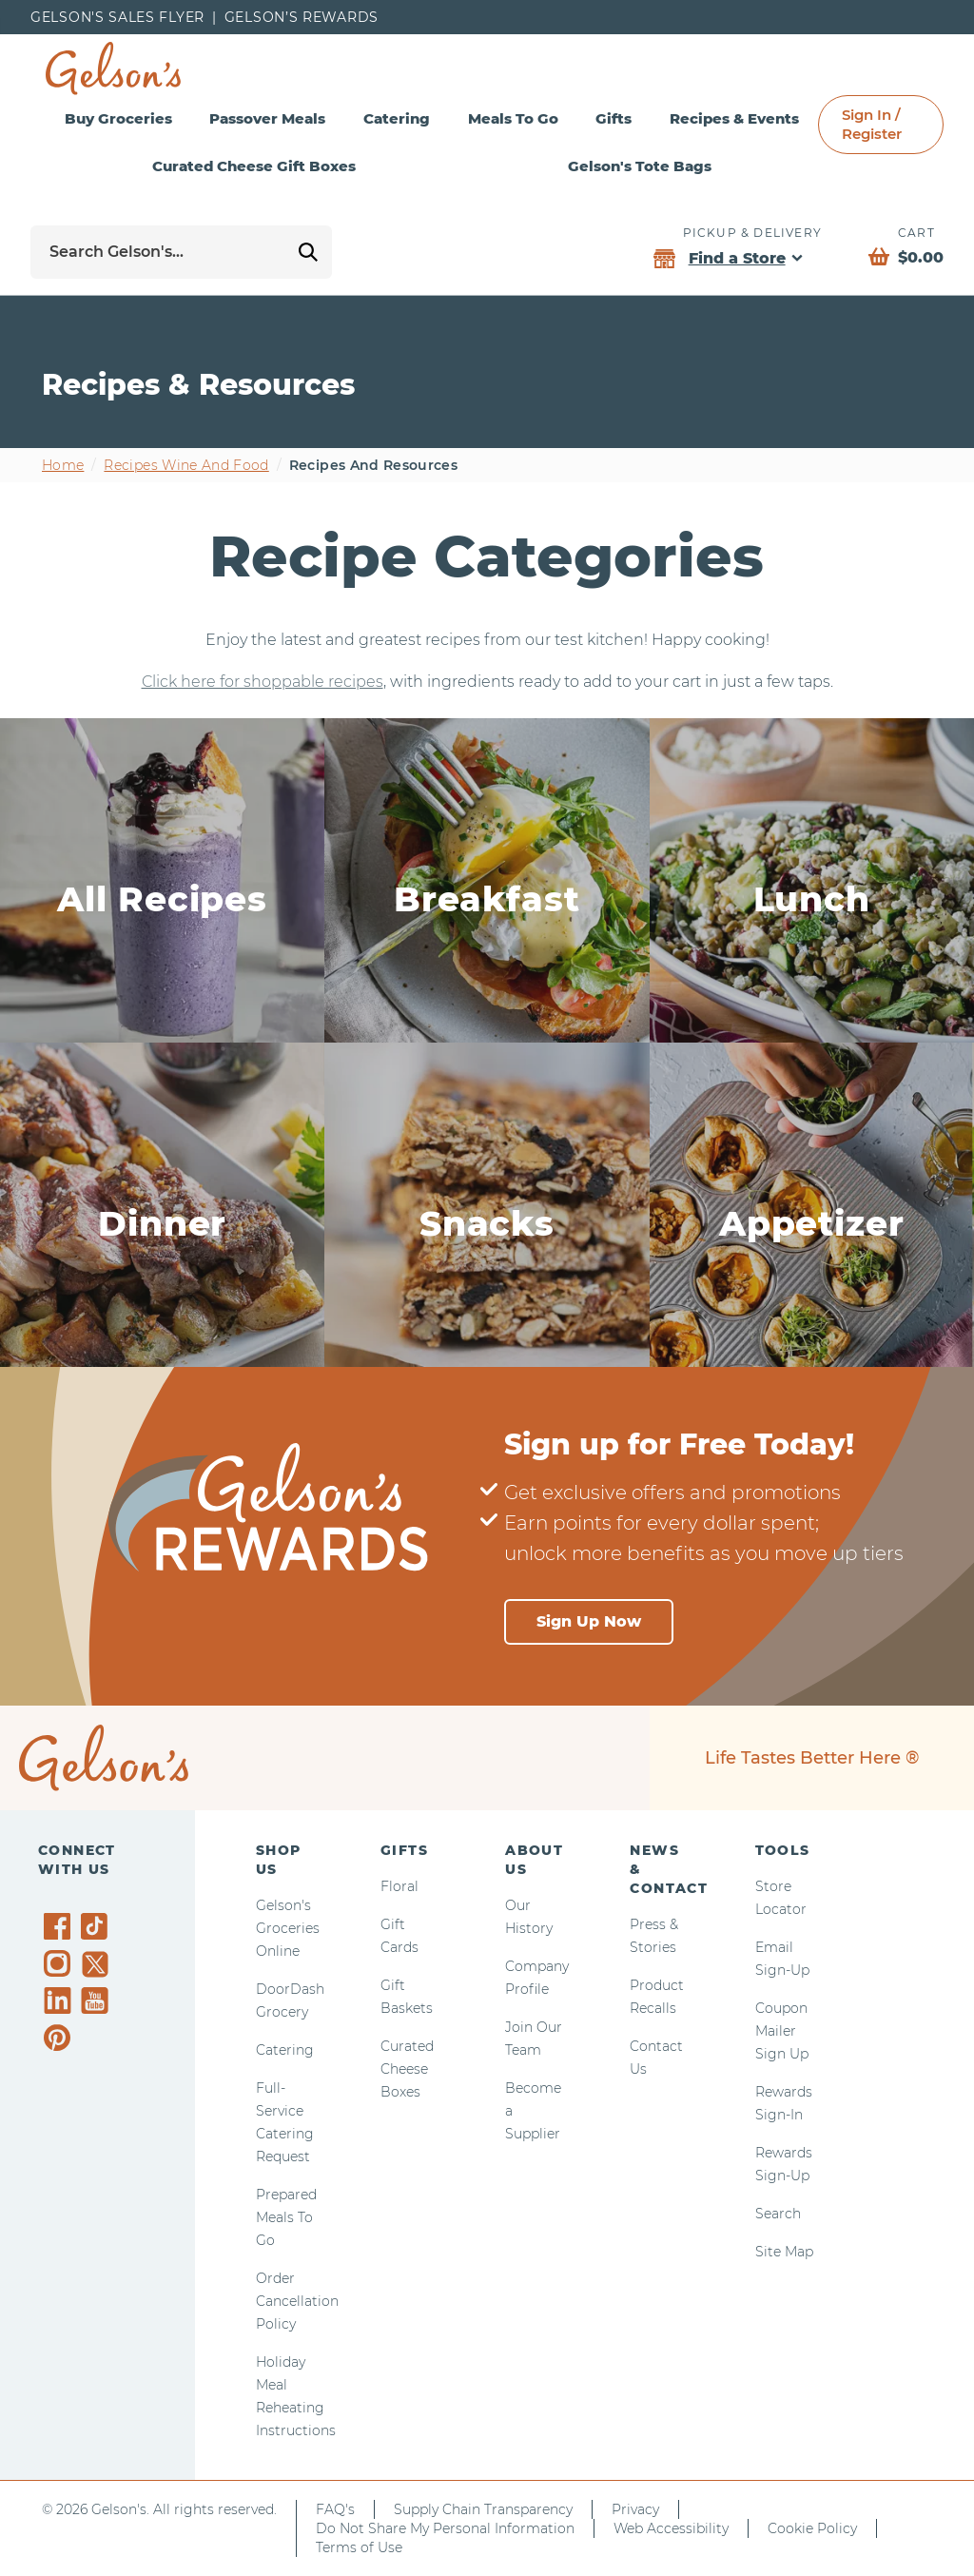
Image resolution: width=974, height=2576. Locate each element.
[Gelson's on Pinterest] (60, 2037)
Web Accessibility (671, 2528)
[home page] (113, 68)
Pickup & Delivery (752, 232)
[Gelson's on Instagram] (60, 1963)
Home (63, 465)
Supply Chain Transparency (483, 2509)
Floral (399, 1886)
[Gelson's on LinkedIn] (60, 2000)
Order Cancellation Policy (297, 2301)
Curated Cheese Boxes (407, 2069)
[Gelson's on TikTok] (97, 1930)
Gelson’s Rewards (301, 17)
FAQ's (335, 2509)
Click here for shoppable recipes (262, 682)
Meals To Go (513, 118)
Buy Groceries (118, 118)
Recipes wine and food (186, 465)
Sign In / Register (872, 124)
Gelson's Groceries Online (288, 1928)
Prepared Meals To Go (286, 2217)
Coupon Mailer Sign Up (781, 2031)
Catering (396, 118)
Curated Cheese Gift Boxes (254, 166)
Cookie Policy (812, 2528)
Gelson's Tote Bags (639, 166)
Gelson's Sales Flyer (117, 17)
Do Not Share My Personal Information (445, 2528)
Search (778, 2213)
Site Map (784, 2251)
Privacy (635, 2509)
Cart (916, 232)
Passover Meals (267, 118)
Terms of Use (359, 2547)
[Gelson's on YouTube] (97, 2004)
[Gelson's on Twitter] (97, 1964)
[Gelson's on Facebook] (60, 1926)
